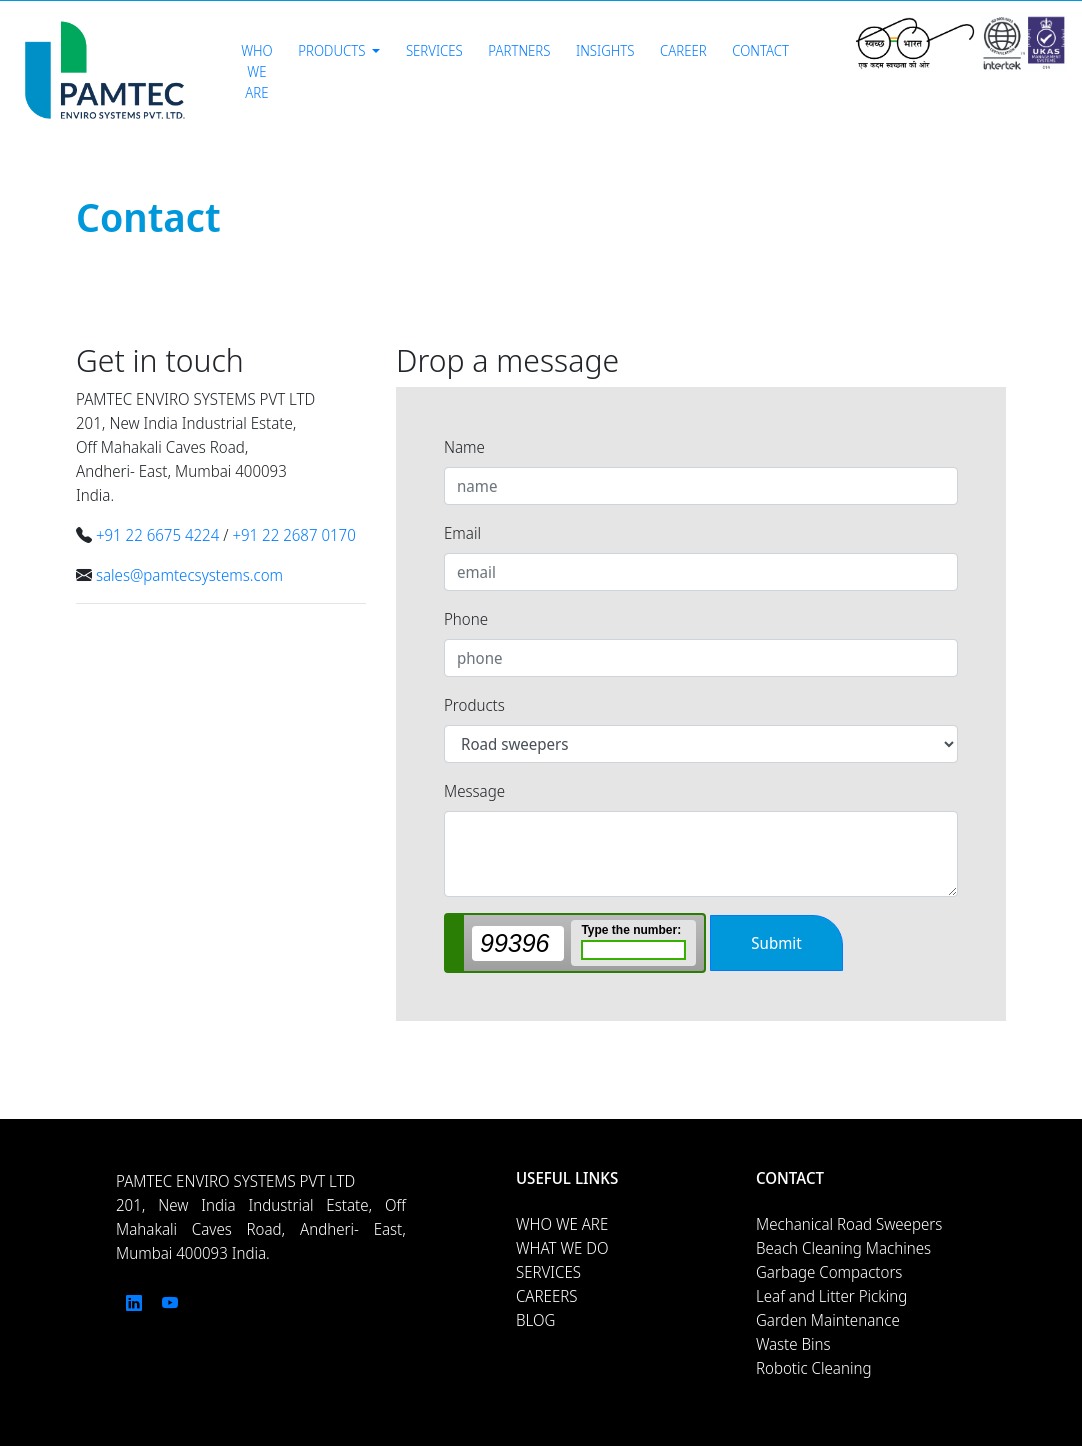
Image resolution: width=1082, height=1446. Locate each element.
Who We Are (257, 71)
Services (434, 50)
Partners (519, 50)
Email (462, 533)
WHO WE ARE (562, 1224)
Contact (760, 50)
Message (474, 791)
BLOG (535, 1320)
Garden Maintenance (828, 1320)
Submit (776, 943)
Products (474, 705)
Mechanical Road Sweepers (849, 1224)
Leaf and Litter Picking (831, 1296)
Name (464, 447)
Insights (605, 50)
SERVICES (548, 1272)
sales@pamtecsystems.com (189, 575)
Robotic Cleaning (814, 1368)
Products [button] (333, 50)
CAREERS (547, 1296)
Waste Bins (793, 1344)
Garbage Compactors (829, 1272)
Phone (466, 619)
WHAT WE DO (562, 1248)
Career (683, 50)
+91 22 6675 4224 (157, 535)
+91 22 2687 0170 (293, 535)
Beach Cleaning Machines (843, 1248)
